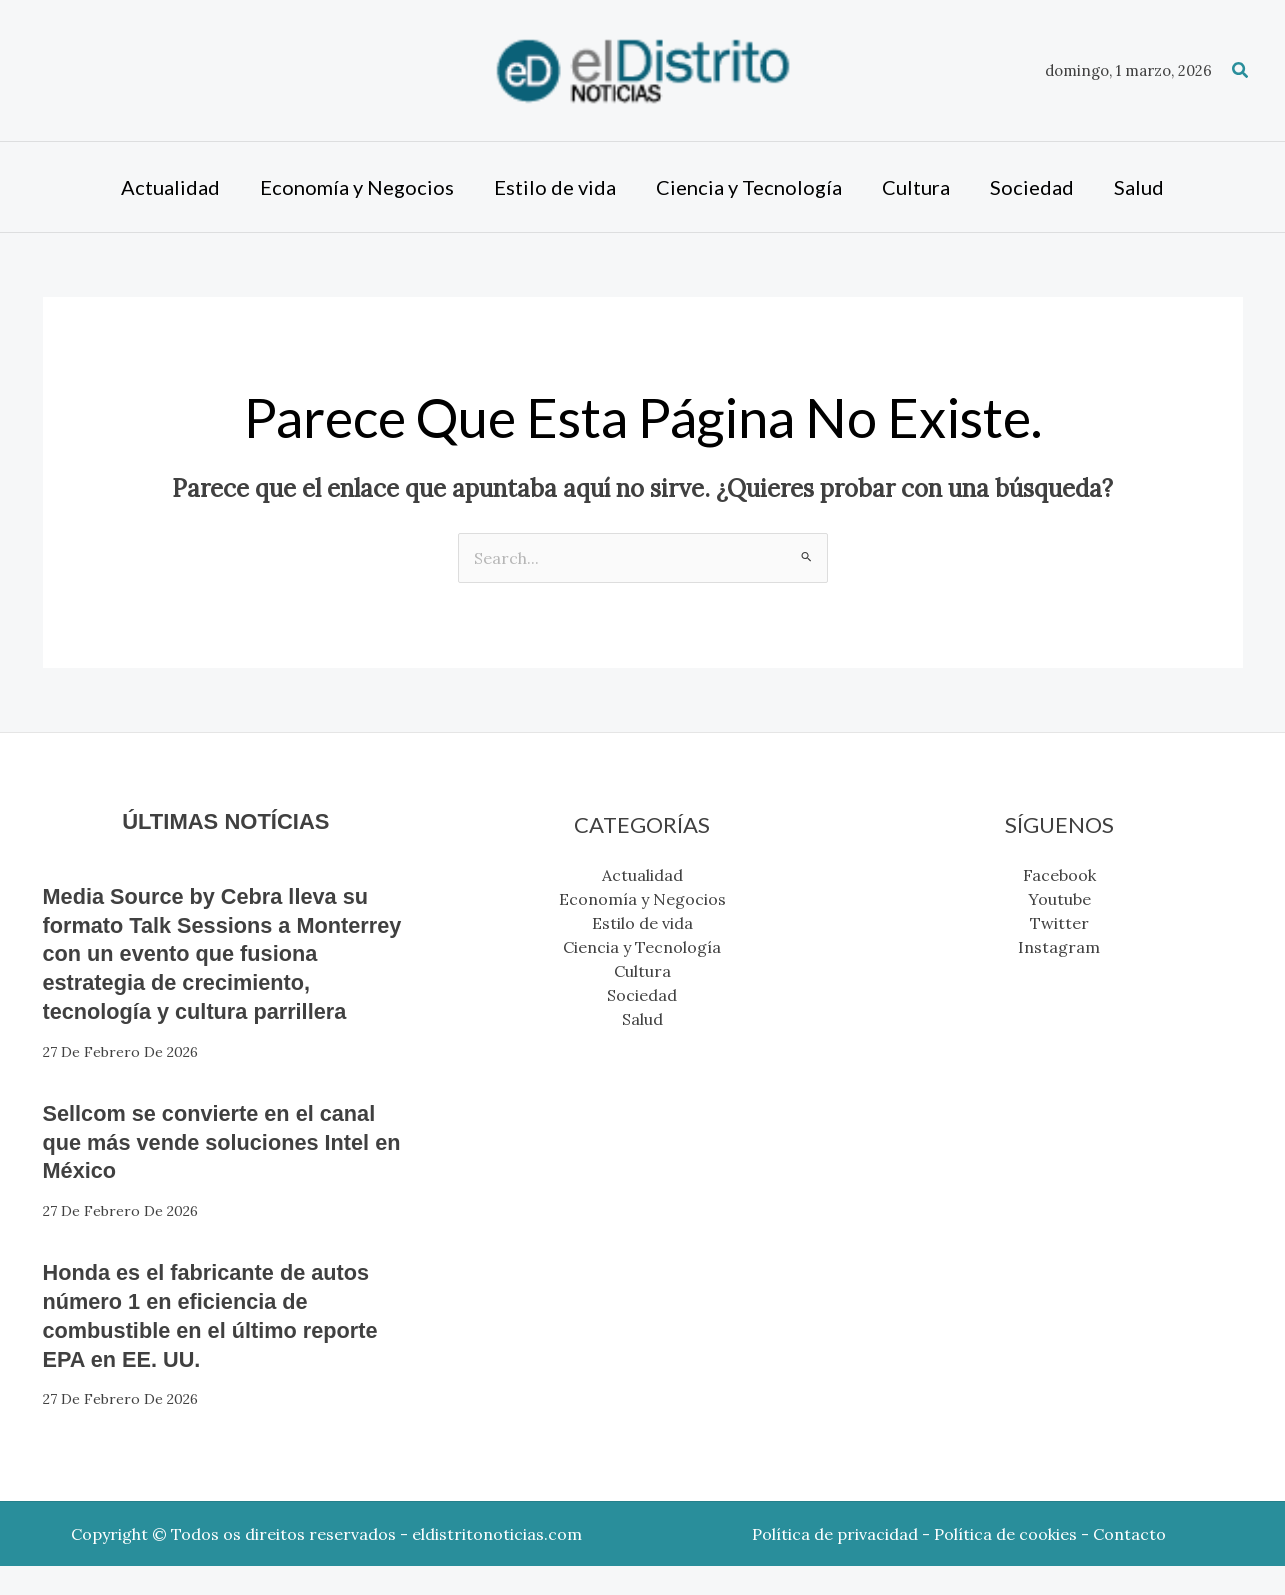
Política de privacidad (835, 1563)
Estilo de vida (642, 923)
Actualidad (642, 875)
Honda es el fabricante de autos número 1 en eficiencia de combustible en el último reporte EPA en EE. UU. (223, 1343)
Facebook (1059, 875)
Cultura (642, 971)
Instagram (1059, 947)
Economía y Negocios (642, 899)
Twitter (1059, 923)
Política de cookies (1005, 1563)
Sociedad (642, 995)
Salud (642, 1019)
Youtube (1059, 899)
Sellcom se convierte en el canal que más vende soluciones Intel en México (195, 1170)
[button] (1241, 71)
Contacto (1129, 1563)
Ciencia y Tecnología (642, 947)
